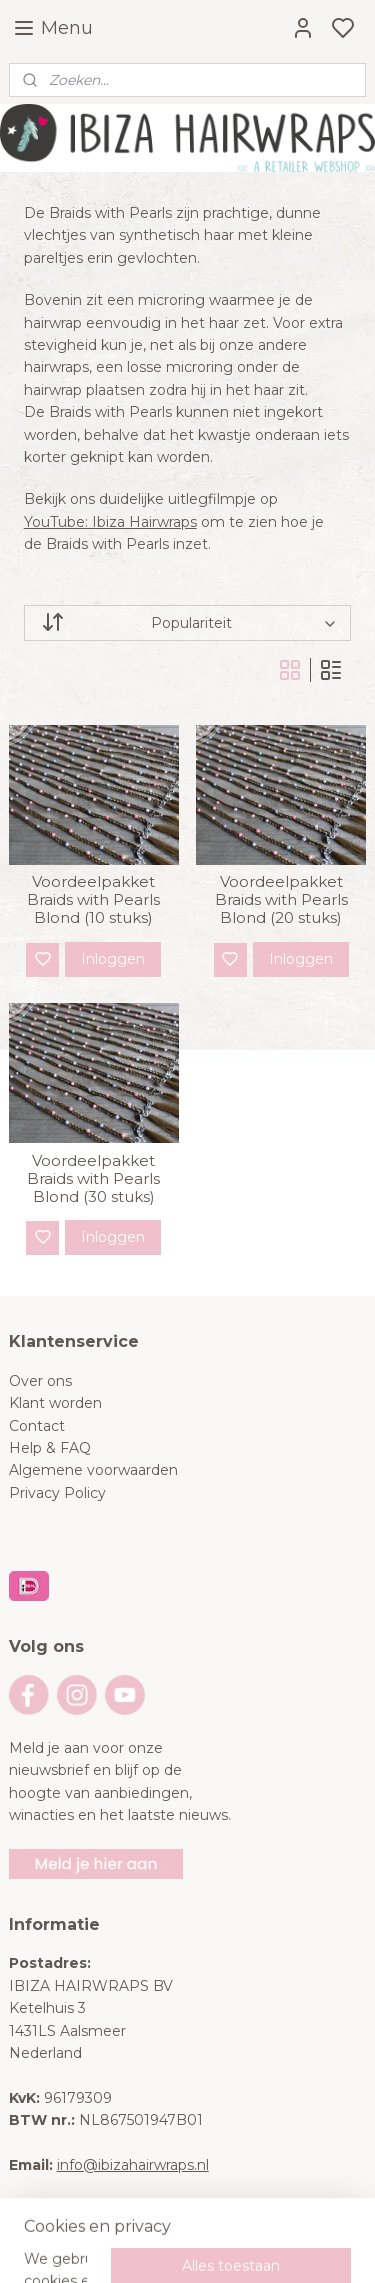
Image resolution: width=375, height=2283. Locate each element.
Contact (37, 1426)
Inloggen (113, 959)
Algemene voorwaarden (93, 1470)
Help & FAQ (50, 1448)
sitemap (270, 2246)
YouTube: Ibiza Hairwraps (110, 521)
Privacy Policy (57, 1493)
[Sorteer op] (188, 623)
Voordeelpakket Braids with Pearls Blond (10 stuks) (93, 900)
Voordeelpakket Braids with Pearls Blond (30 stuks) (93, 1179)
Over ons (40, 1381)
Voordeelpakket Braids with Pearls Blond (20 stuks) (281, 900)
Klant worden (55, 1403)
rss (307, 2246)
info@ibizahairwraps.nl (133, 2165)
